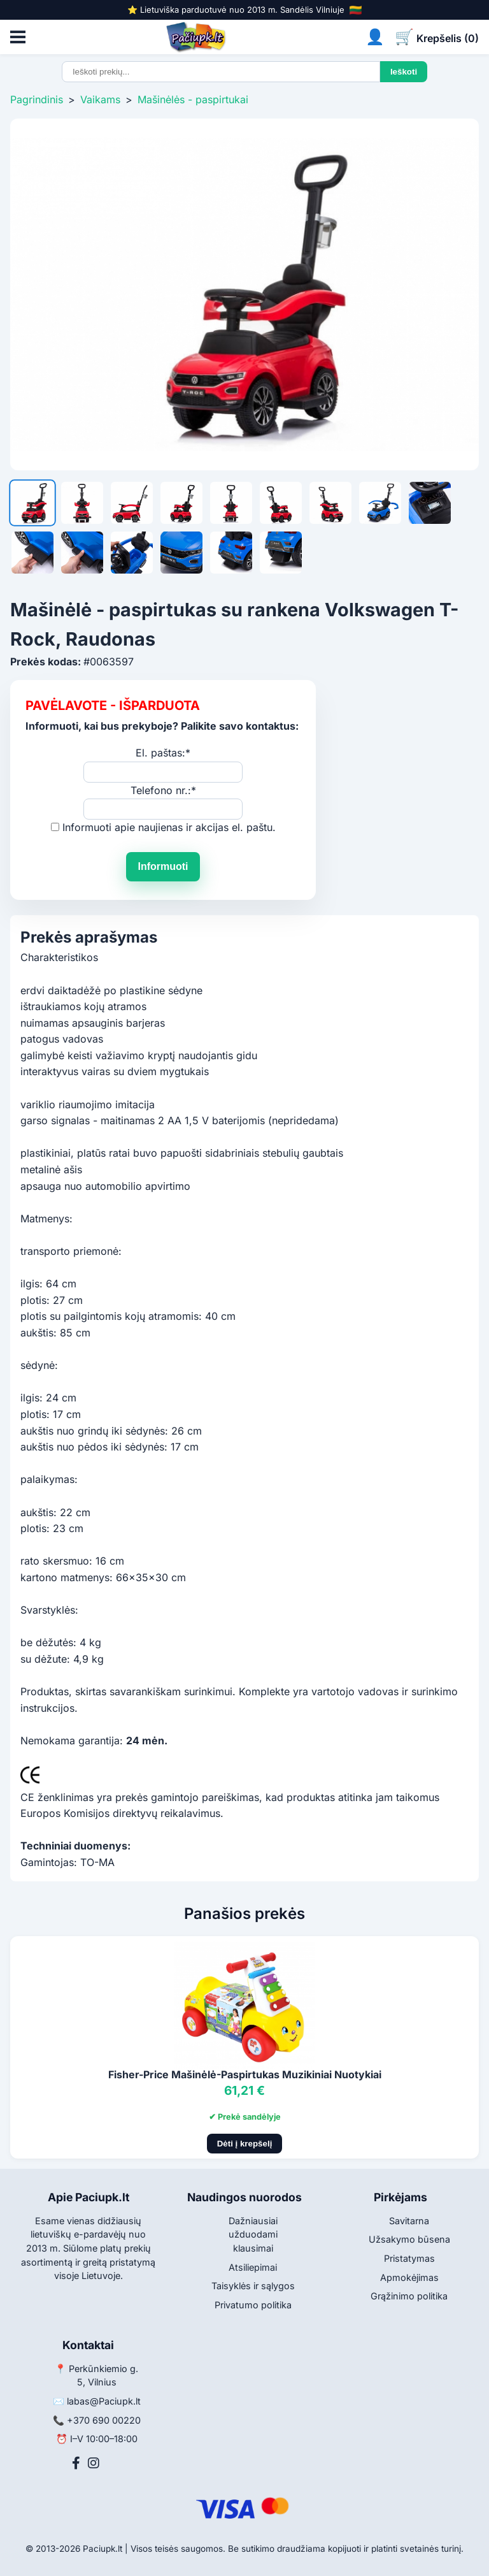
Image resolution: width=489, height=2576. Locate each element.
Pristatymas (409, 2258)
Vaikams (100, 99)
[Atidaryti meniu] (17, 37)
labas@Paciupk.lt (104, 2401)
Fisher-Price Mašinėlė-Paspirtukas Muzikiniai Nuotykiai (244, 2074)
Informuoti (163, 866)
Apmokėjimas (409, 2277)
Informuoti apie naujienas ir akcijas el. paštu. (169, 827)
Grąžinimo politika (409, 2295)
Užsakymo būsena (409, 2239)
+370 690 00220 (104, 2420)
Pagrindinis (36, 99)
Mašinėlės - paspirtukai (193, 99)
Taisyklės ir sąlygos (253, 2285)
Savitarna (409, 2220)
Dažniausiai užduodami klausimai (253, 2234)
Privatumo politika (253, 2304)
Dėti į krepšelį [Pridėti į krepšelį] (245, 2143)
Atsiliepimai (253, 2267)
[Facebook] (76, 2463)
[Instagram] (93, 2463)
